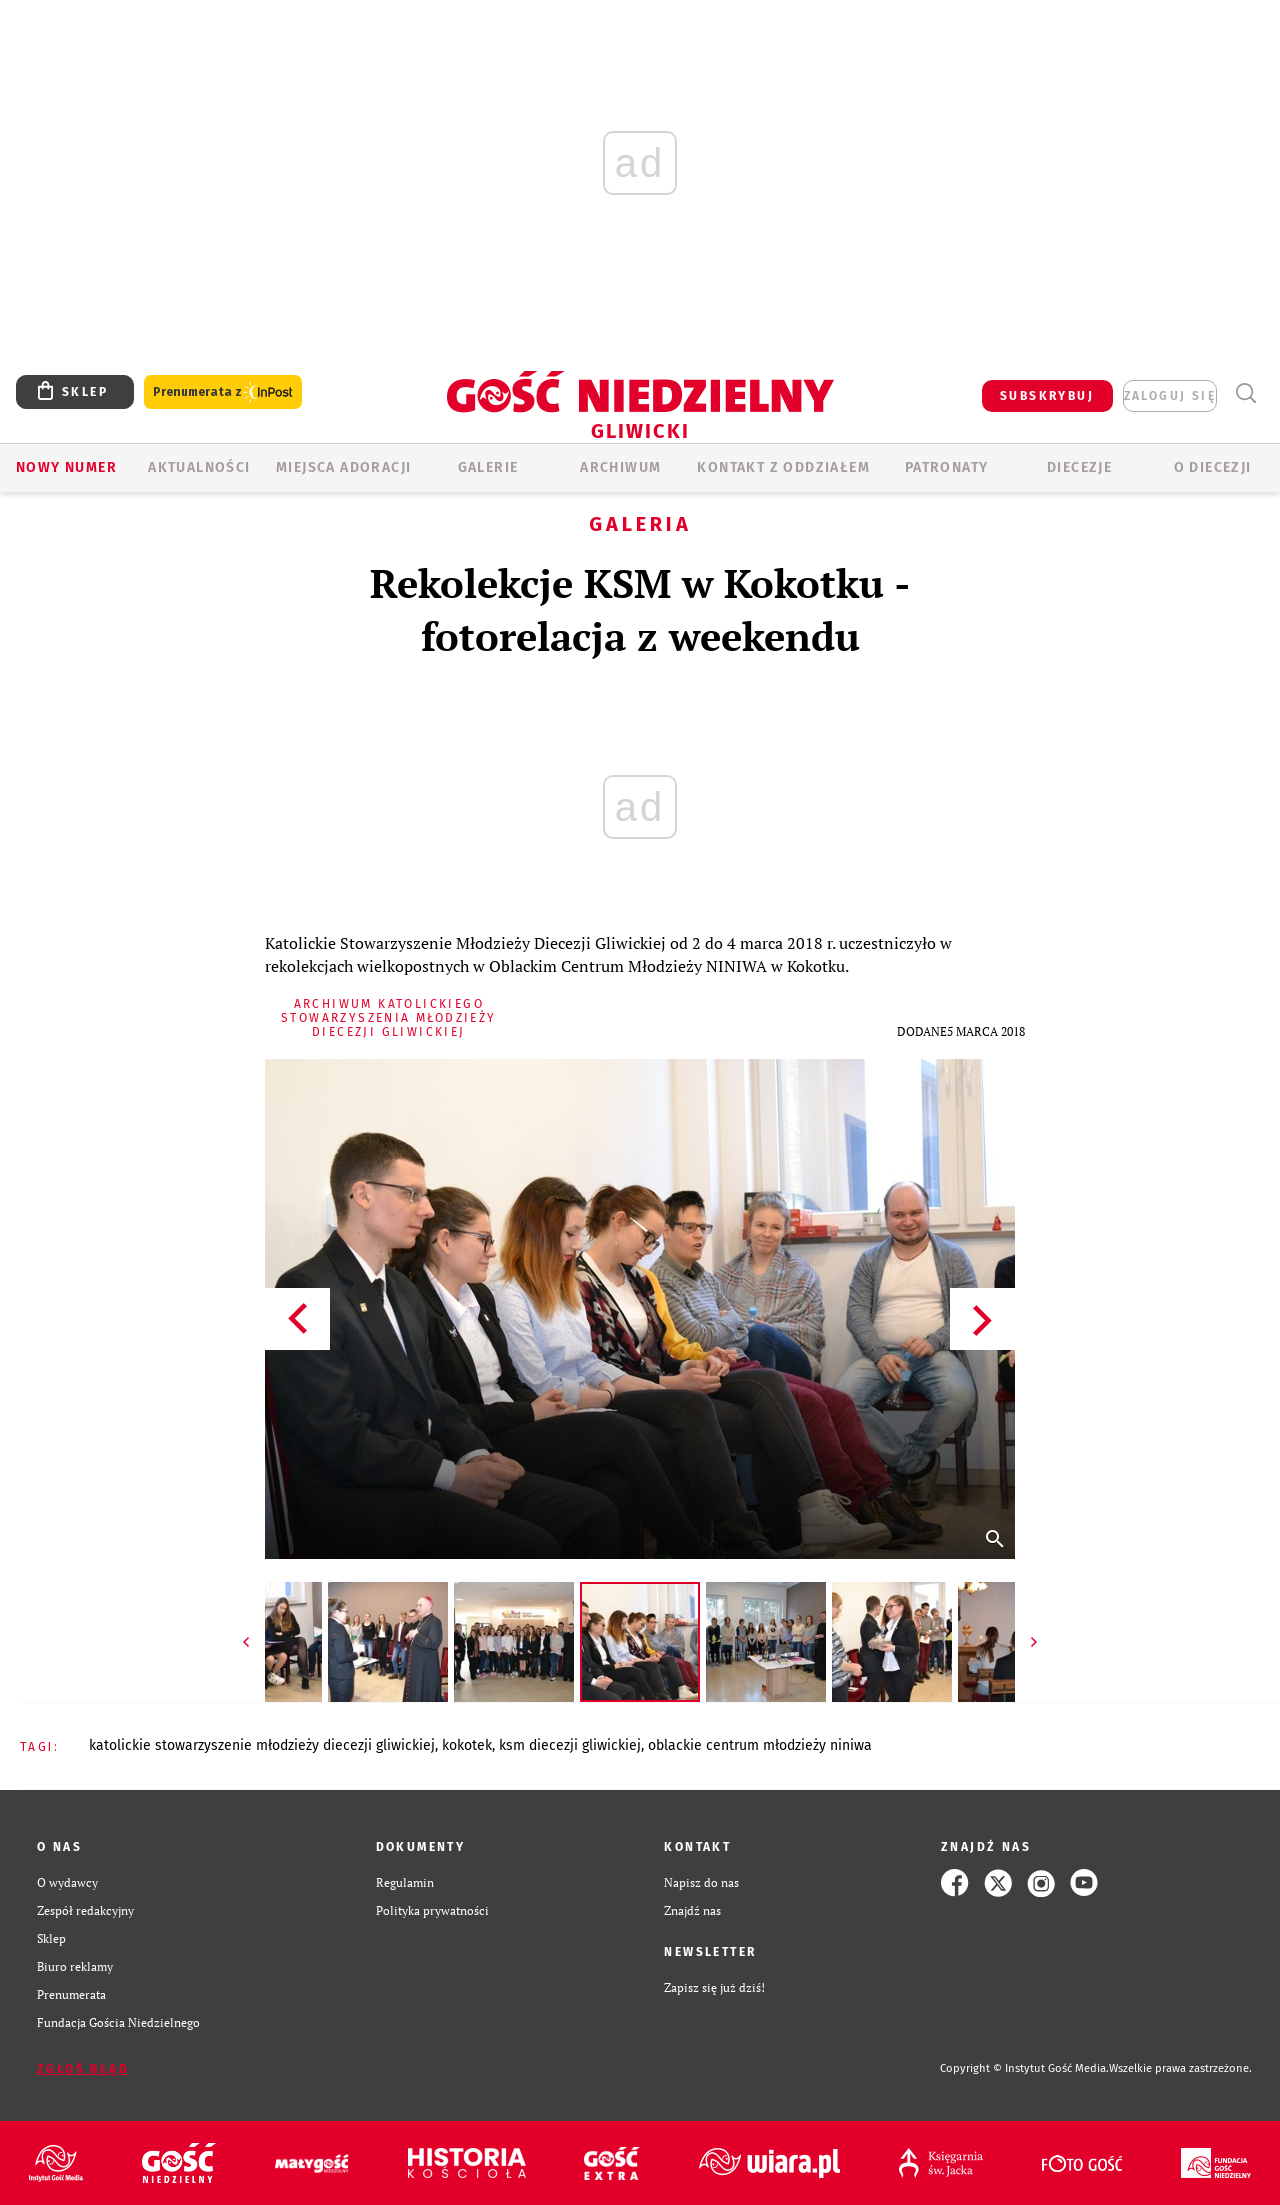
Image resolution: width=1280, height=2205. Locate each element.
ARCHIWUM (620, 467)
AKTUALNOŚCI (199, 467)
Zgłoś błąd (83, 2069)
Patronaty (947, 467)
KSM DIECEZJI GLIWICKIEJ (570, 1745)
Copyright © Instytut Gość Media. (1024, 2068)
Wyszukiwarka (1245, 393)
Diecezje (1079, 467)
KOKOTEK (467, 1745)
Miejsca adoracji (343, 467)
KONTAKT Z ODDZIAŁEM (783, 467)
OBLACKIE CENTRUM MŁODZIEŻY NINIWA (760, 1745)
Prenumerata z (223, 392)
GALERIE (488, 467)
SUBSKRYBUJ (1047, 396)
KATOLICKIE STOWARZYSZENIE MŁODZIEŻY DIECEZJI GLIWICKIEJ (262, 1745)
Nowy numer (66, 467)
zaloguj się (1170, 396)
